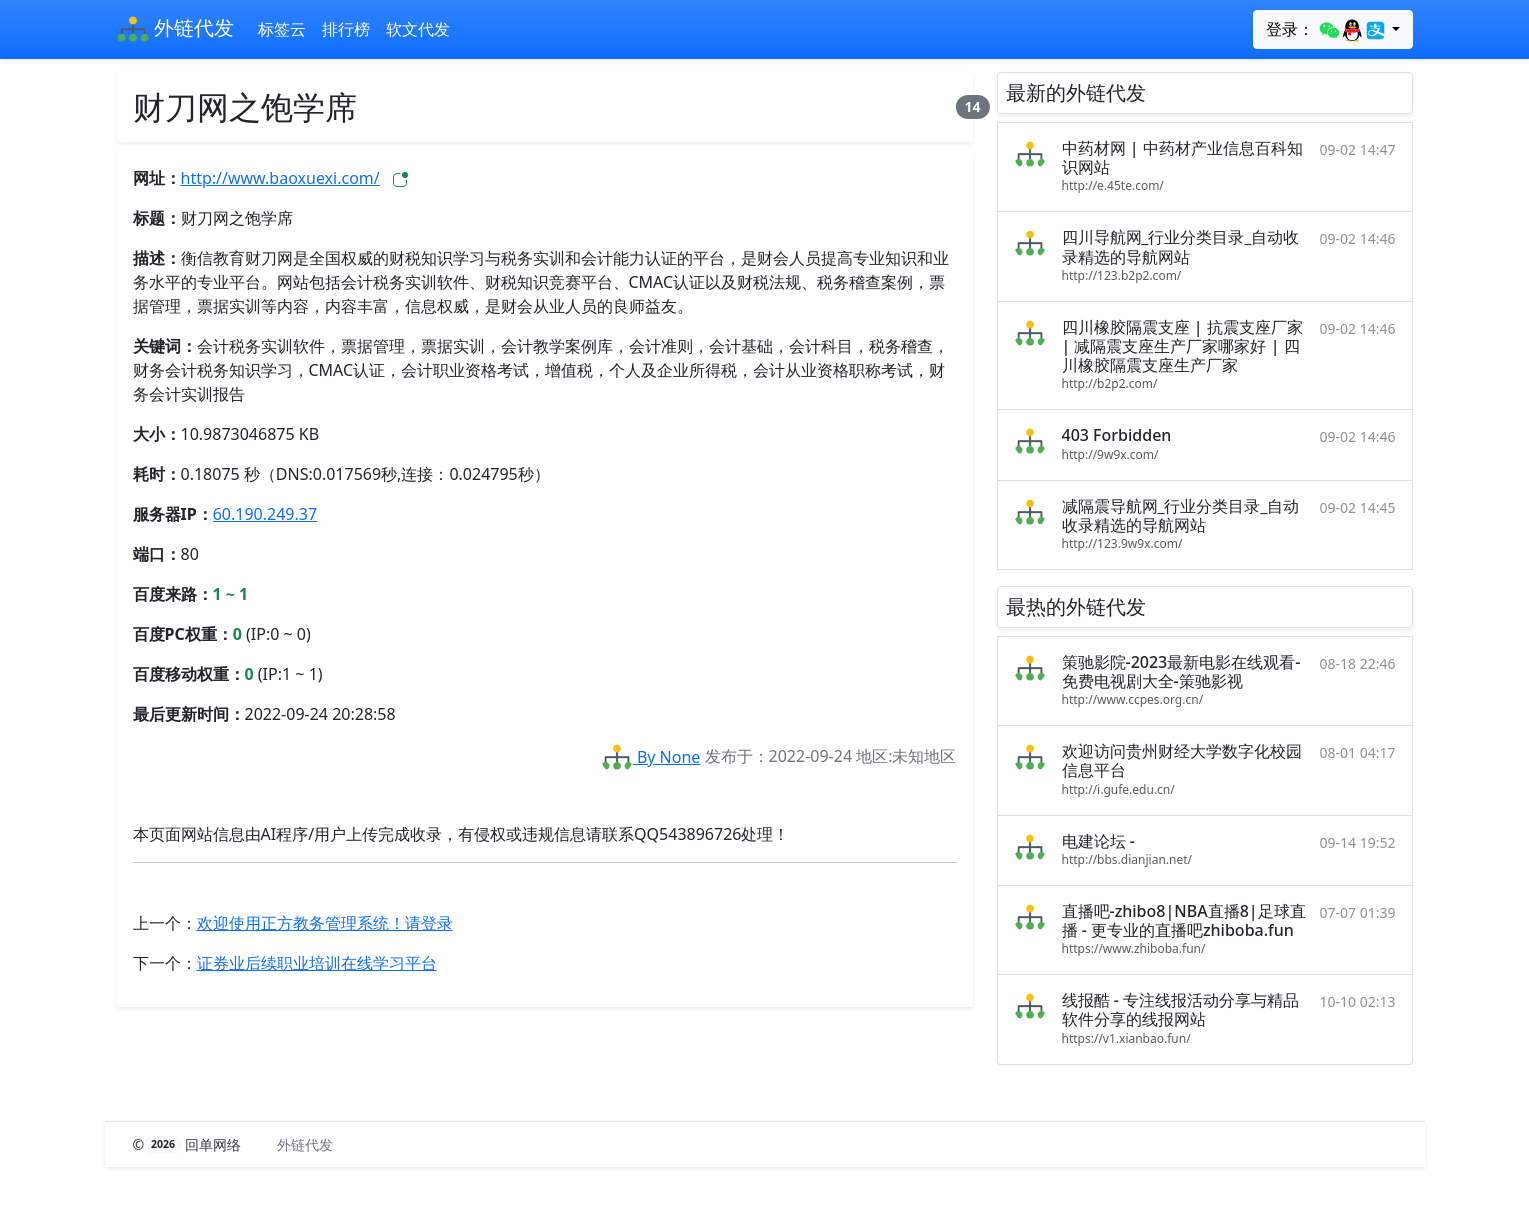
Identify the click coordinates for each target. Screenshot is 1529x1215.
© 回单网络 (189, 1144)
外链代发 (175, 30)
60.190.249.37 (265, 514)
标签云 (282, 29)
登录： (1326, 30)
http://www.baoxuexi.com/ (280, 178)
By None (651, 757)
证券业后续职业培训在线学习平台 (317, 963)
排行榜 (346, 29)
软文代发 (418, 29)
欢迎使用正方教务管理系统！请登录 (325, 923)
